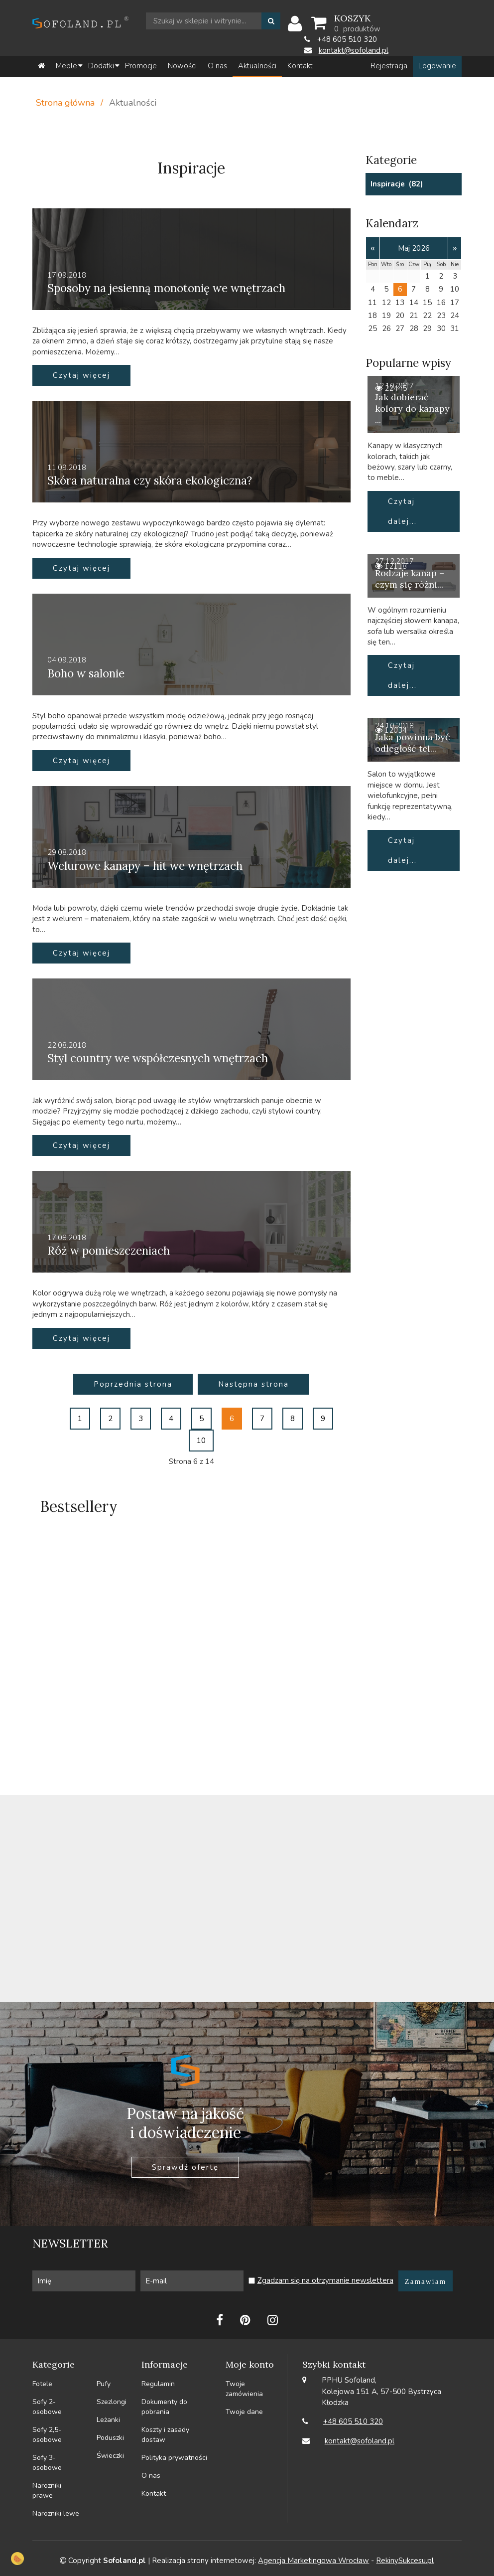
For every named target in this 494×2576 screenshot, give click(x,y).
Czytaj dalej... (402, 511)
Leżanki (108, 2419)
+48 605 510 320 (353, 2421)
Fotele (42, 2384)
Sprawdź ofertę (185, 2167)
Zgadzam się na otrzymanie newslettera (325, 2280)
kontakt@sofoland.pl (353, 50)
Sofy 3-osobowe (47, 2462)
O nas (150, 2475)
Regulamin (158, 2384)
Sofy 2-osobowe (47, 2406)
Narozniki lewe (55, 2513)
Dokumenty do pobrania (164, 2406)
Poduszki (110, 2437)
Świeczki (110, 2455)
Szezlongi (111, 2402)
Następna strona (253, 1384)
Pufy (104, 2384)
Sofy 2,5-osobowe (47, 2434)
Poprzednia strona (133, 1384)
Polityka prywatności (174, 2457)
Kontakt (153, 2493)
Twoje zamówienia (244, 2389)
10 (201, 1441)
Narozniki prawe (46, 2490)
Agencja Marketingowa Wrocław (313, 2561)
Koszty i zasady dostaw (165, 2434)
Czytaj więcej (81, 375)
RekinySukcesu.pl (405, 2561)
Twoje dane (244, 2411)
